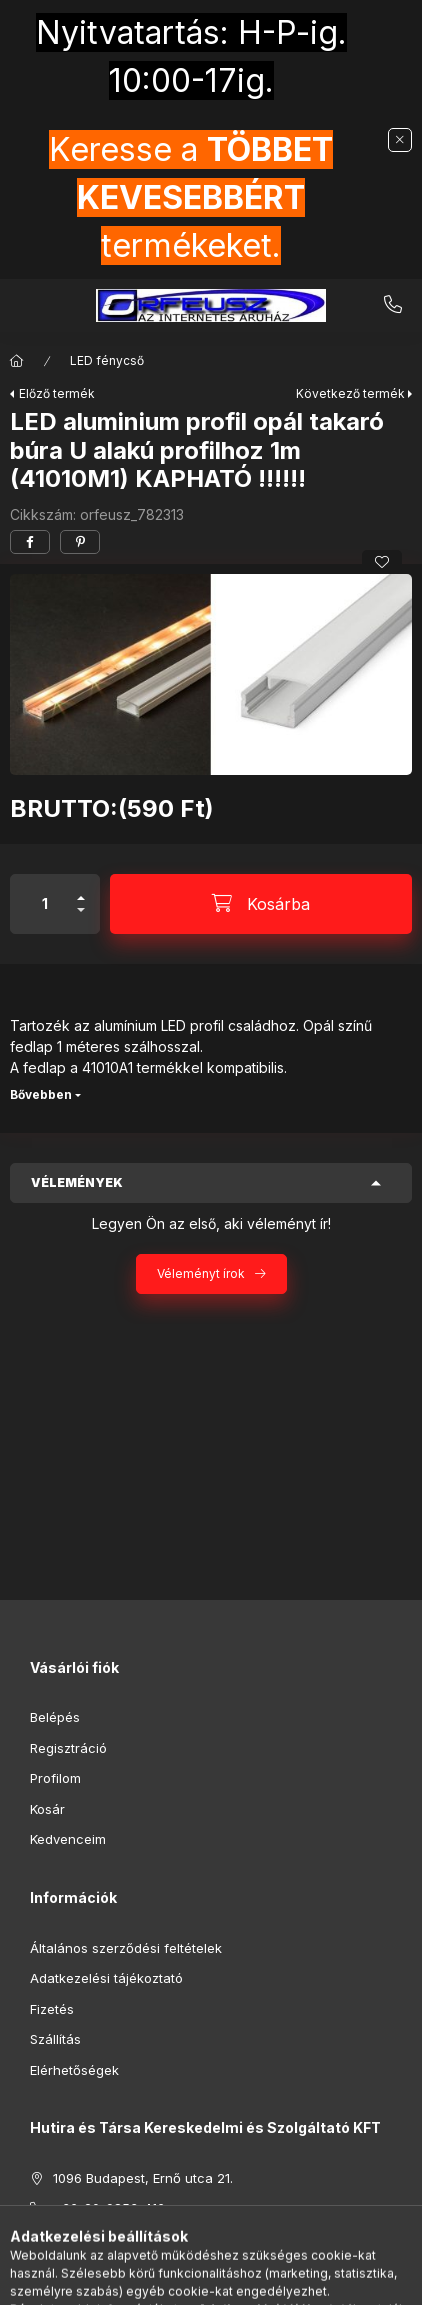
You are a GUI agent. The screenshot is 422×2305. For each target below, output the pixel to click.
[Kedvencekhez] (382, 562)
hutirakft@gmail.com (117, 2239)
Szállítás (55, 2039)
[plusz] (81, 889)
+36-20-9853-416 (393, 305)
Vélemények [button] (77, 1182)
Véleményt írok (201, 1273)
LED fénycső (107, 360)
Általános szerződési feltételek (126, 1948)
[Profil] (230, 2280)
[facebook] (30, 542)
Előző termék (57, 393)
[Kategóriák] (130, 2280)
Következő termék (350, 393)
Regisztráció (68, 1748)
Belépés (55, 1717)
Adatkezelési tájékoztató (106, 1978)
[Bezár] (400, 140)
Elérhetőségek (74, 2070)
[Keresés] (180, 2280)
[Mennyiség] (45, 904)
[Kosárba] (261, 904)
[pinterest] (80, 542)
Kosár (47, 1809)
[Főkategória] (17, 361)
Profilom (55, 1778)
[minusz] (81, 918)
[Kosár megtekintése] (293, 2280)
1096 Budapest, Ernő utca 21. (143, 2178)
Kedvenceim (68, 1839)
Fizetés (52, 2009)
